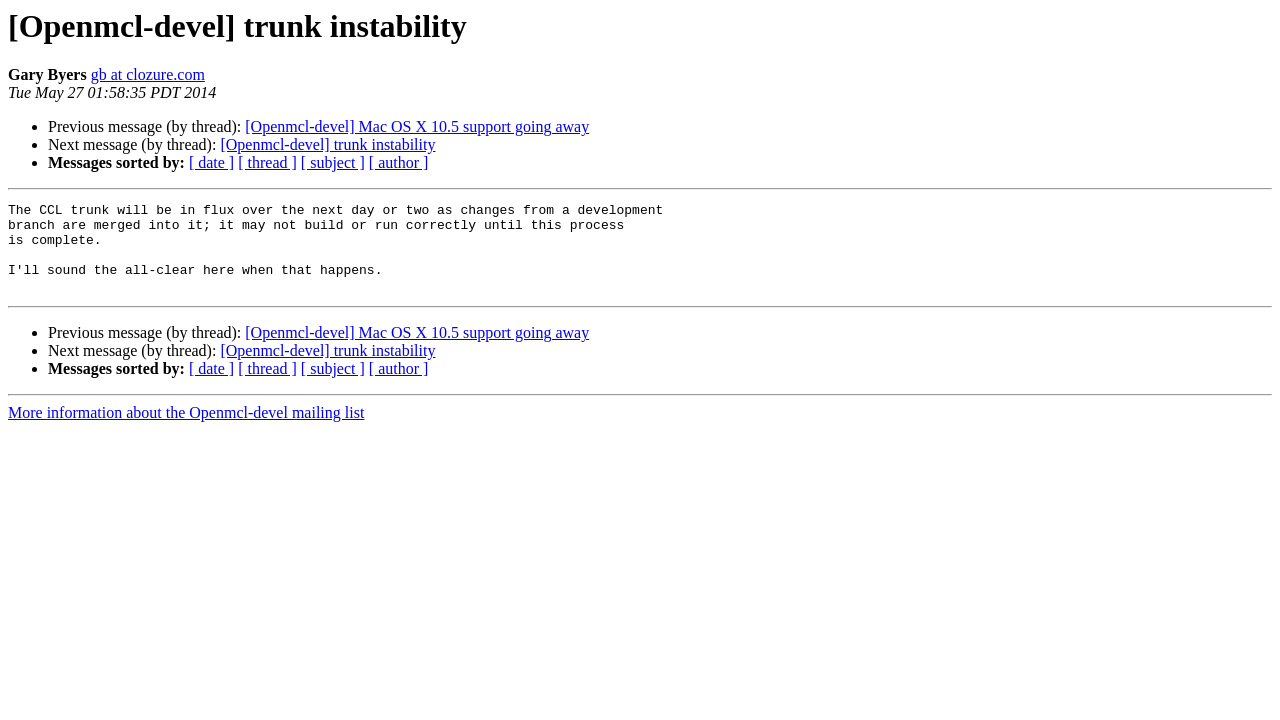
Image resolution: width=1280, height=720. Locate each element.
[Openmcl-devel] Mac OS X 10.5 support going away (417, 126)
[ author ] (399, 162)
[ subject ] (333, 162)
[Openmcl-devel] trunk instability (327, 144)
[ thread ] (267, 162)
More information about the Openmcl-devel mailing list (186, 430)
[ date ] (211, 162)
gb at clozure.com (148, 74)
